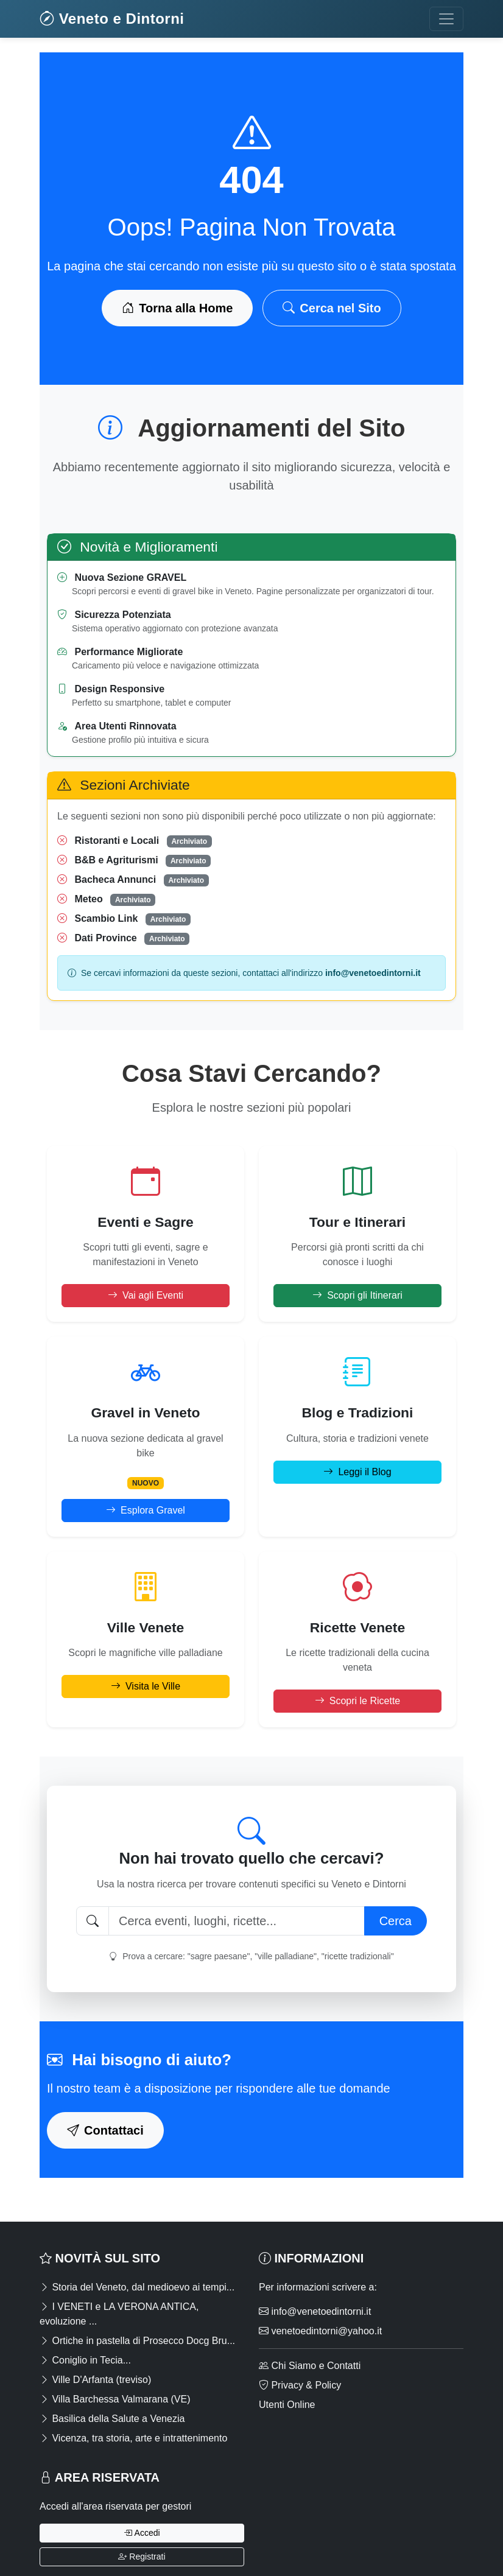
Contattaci (105, 2130)
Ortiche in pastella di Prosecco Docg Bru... (137, 2341)
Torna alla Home (177, 308)
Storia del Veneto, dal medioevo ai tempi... (137, 2287)
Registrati (141, 2556)
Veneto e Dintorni (112, 18)
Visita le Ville (145, 1686)
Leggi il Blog (357, 1472)
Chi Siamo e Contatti (310, 2365)
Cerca (395, 1921)
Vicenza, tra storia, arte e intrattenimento (133, 2438)
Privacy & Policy (300, 2385)
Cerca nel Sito (332, 308)
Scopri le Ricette (358, 1701)
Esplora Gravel (145, 1510)
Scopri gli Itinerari (357, 1295)
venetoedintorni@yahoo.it (320, 2331)
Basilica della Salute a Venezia (112, 2418)
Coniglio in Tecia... (85, 2360)
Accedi (142, 2533)
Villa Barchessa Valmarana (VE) (115, 2399)
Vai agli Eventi (145, 1295)
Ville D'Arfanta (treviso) (95, 2379)
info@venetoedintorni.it (315, 2311)
